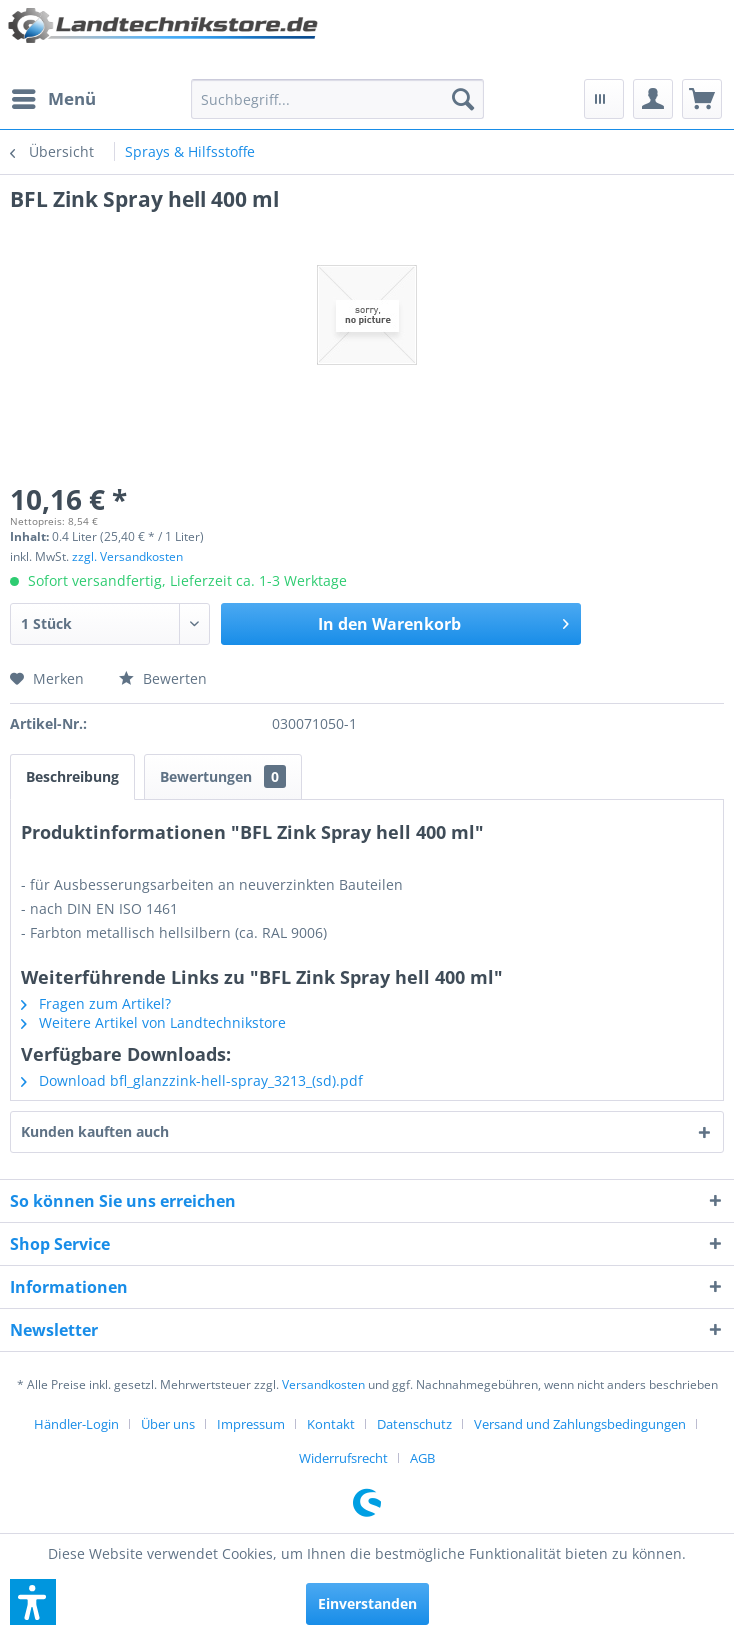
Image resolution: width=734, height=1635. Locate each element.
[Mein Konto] (653, 99)
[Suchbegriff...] (338, 99)
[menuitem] (53, 99)
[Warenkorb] (702, 99)
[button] (33, 1602)
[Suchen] (463, 99)
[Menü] (53, 99)
